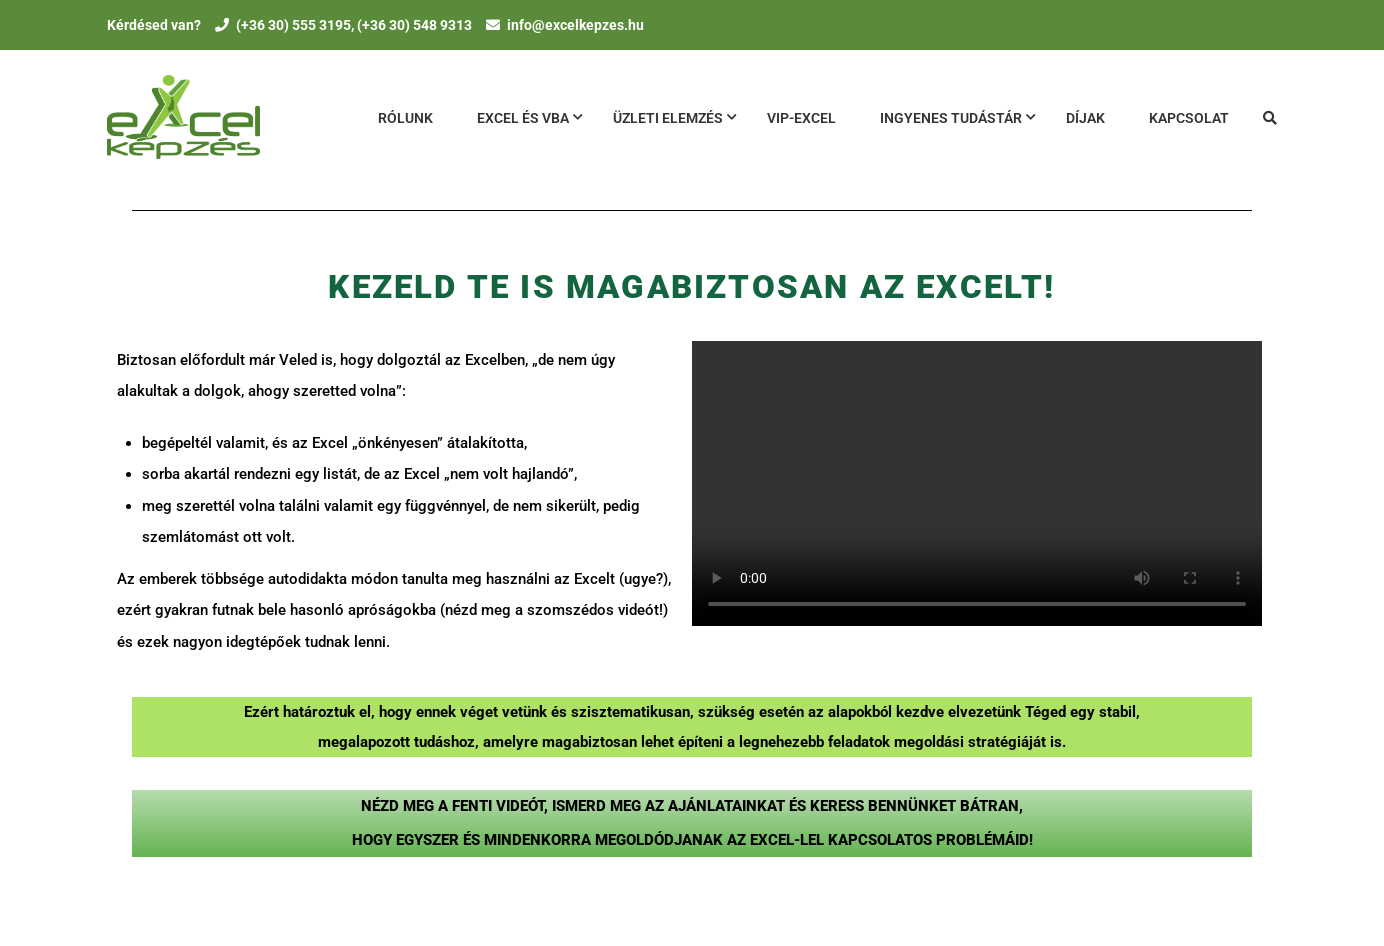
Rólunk (405, 118)
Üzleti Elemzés (668, 118)
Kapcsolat (1189, 118)
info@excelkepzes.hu (575, 25)
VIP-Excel (801, 118)
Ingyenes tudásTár (951, 118)
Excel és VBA (523, 118)
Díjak (1085, 118)
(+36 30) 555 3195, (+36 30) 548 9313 (354, 25)
